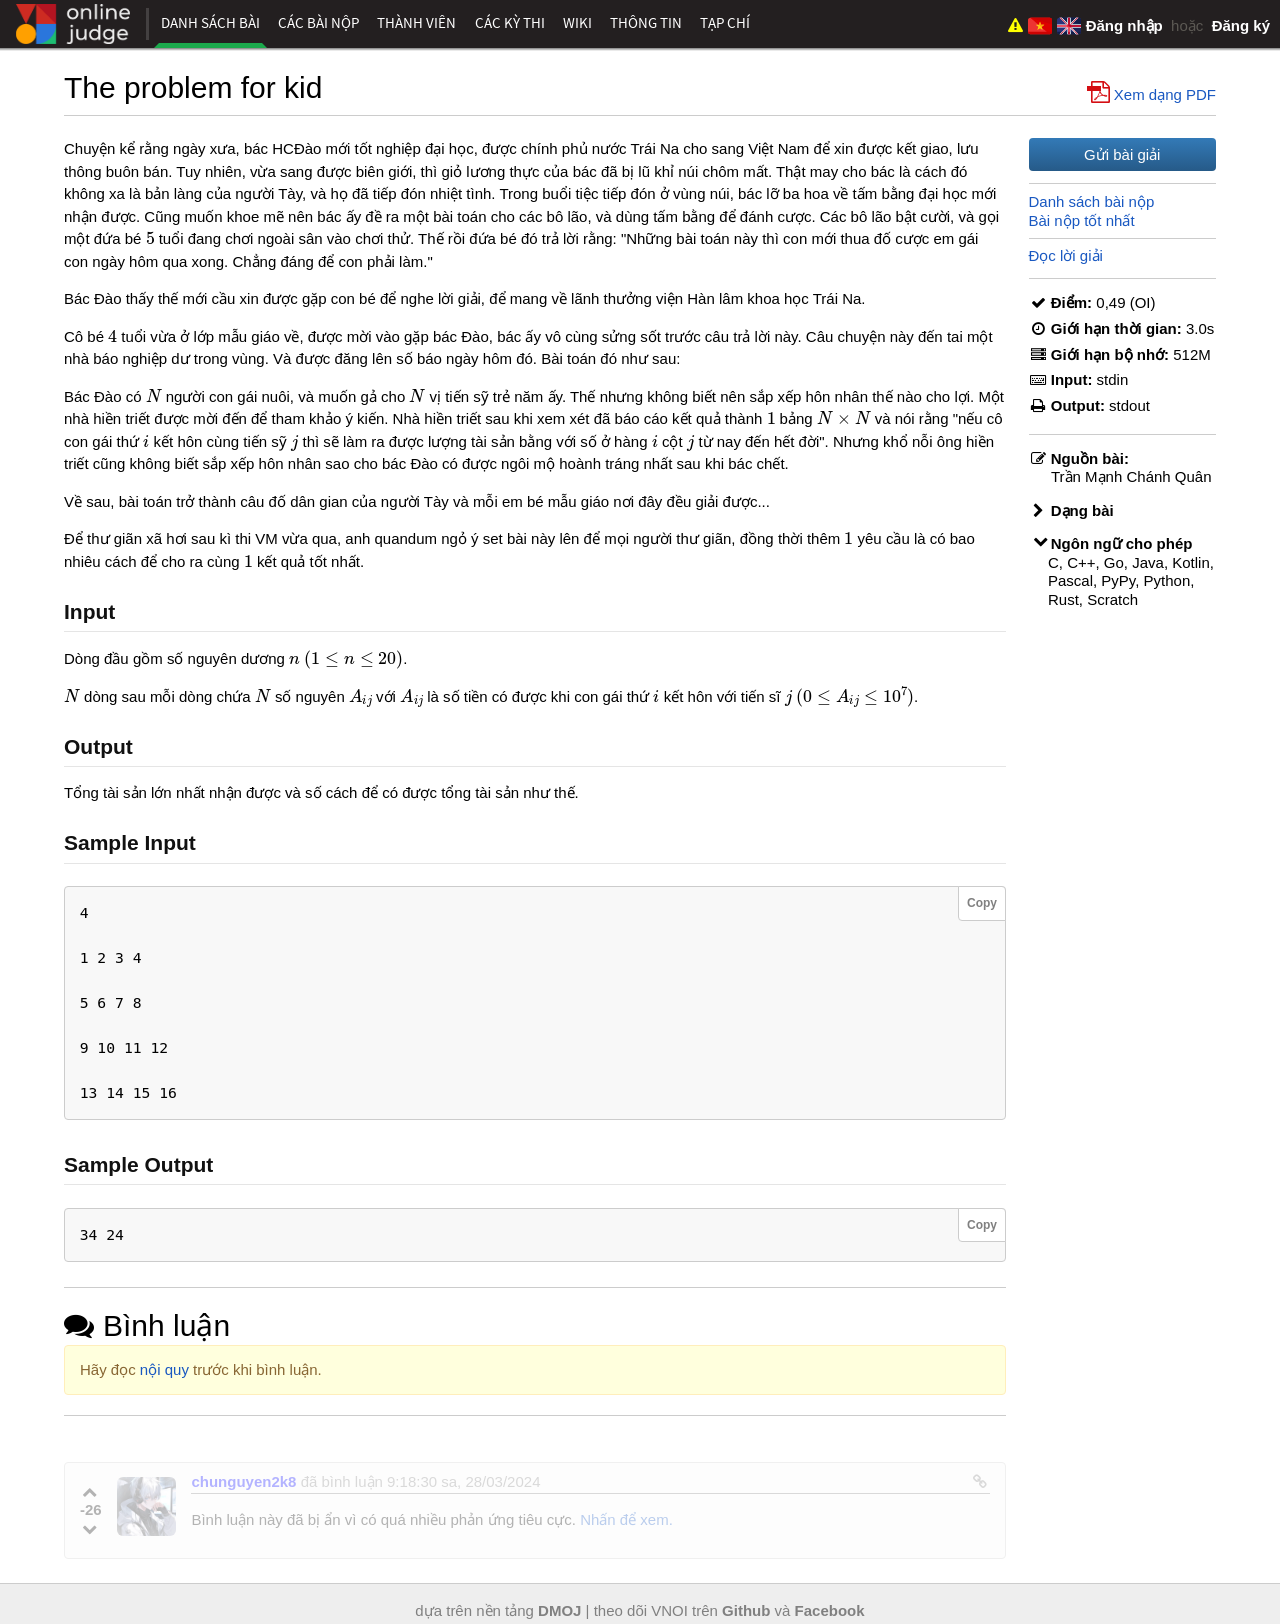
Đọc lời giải (1066, 255)
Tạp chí (725, 22)
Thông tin (646, 22)
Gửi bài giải (1122, 154)
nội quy (164, 1369)
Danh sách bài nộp (1092, 201)
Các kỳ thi (510, 22)
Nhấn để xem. (626, 1519)
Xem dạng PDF (1153, 93)
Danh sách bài (210, 22)
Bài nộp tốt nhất (1082, 220)
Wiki (577, 22)
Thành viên (416, 22)
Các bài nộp (318, 22)
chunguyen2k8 (243, 1481)
